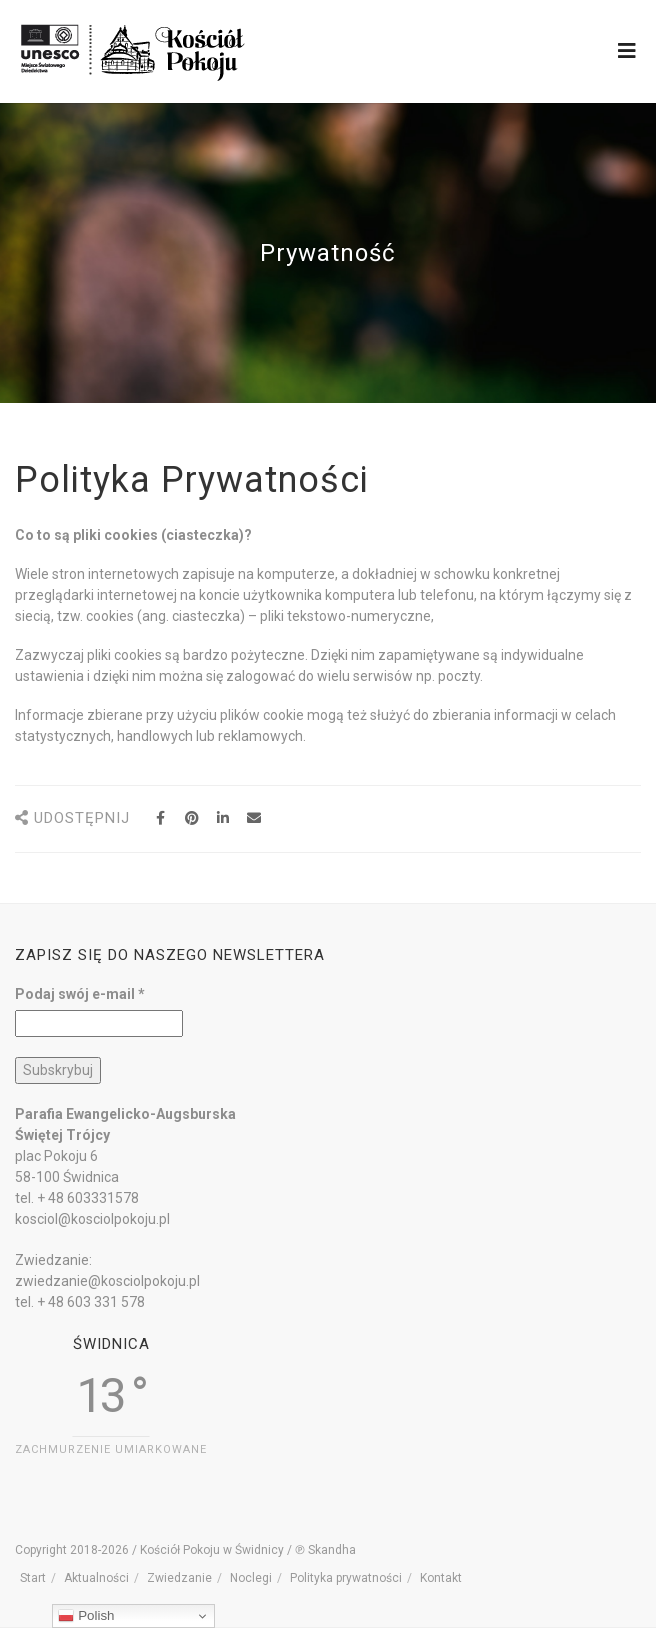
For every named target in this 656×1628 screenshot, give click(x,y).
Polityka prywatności (346, 1578)
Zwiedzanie (179, 1578)
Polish (86, 1616)
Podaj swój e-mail (80, 994)
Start (33, 1578)
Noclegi (251, 1578)
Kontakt (441, 1578)
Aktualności (96, 1578)
